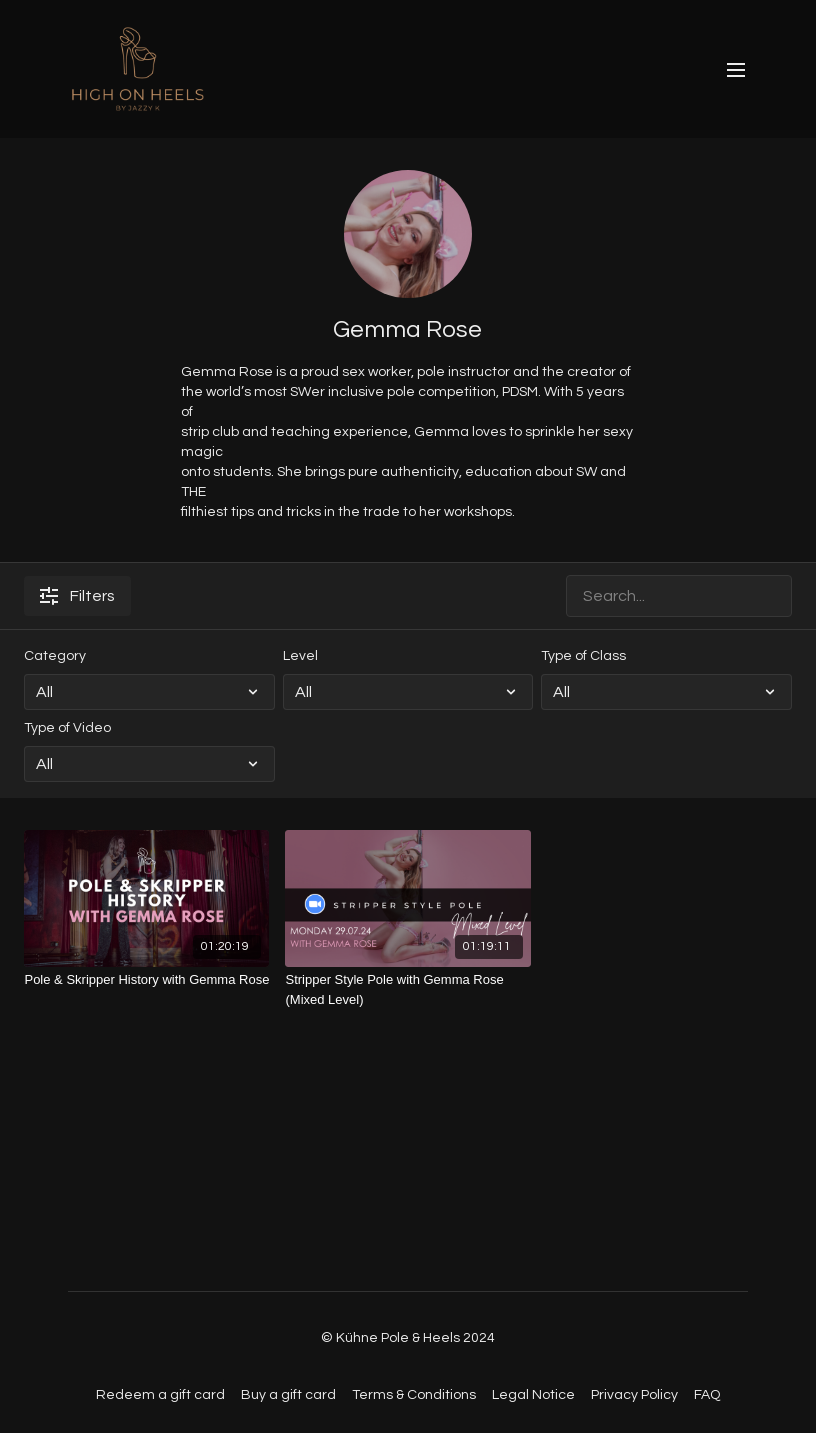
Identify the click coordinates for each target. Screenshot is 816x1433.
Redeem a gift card (160, 1395)
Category (55, 656)
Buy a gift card (288, 1395)
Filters (77, 596)
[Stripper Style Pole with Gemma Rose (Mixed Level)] (407, 989)
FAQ (707, 1395)
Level (300, 656)
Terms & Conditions (414, 1395)
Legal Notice (533, 1395)
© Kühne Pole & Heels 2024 (408, 1338)
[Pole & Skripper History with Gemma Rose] (146, 980)
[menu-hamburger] (736, 69)
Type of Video (67, 728)
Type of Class (583, 656)
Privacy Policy (634, 1395)
